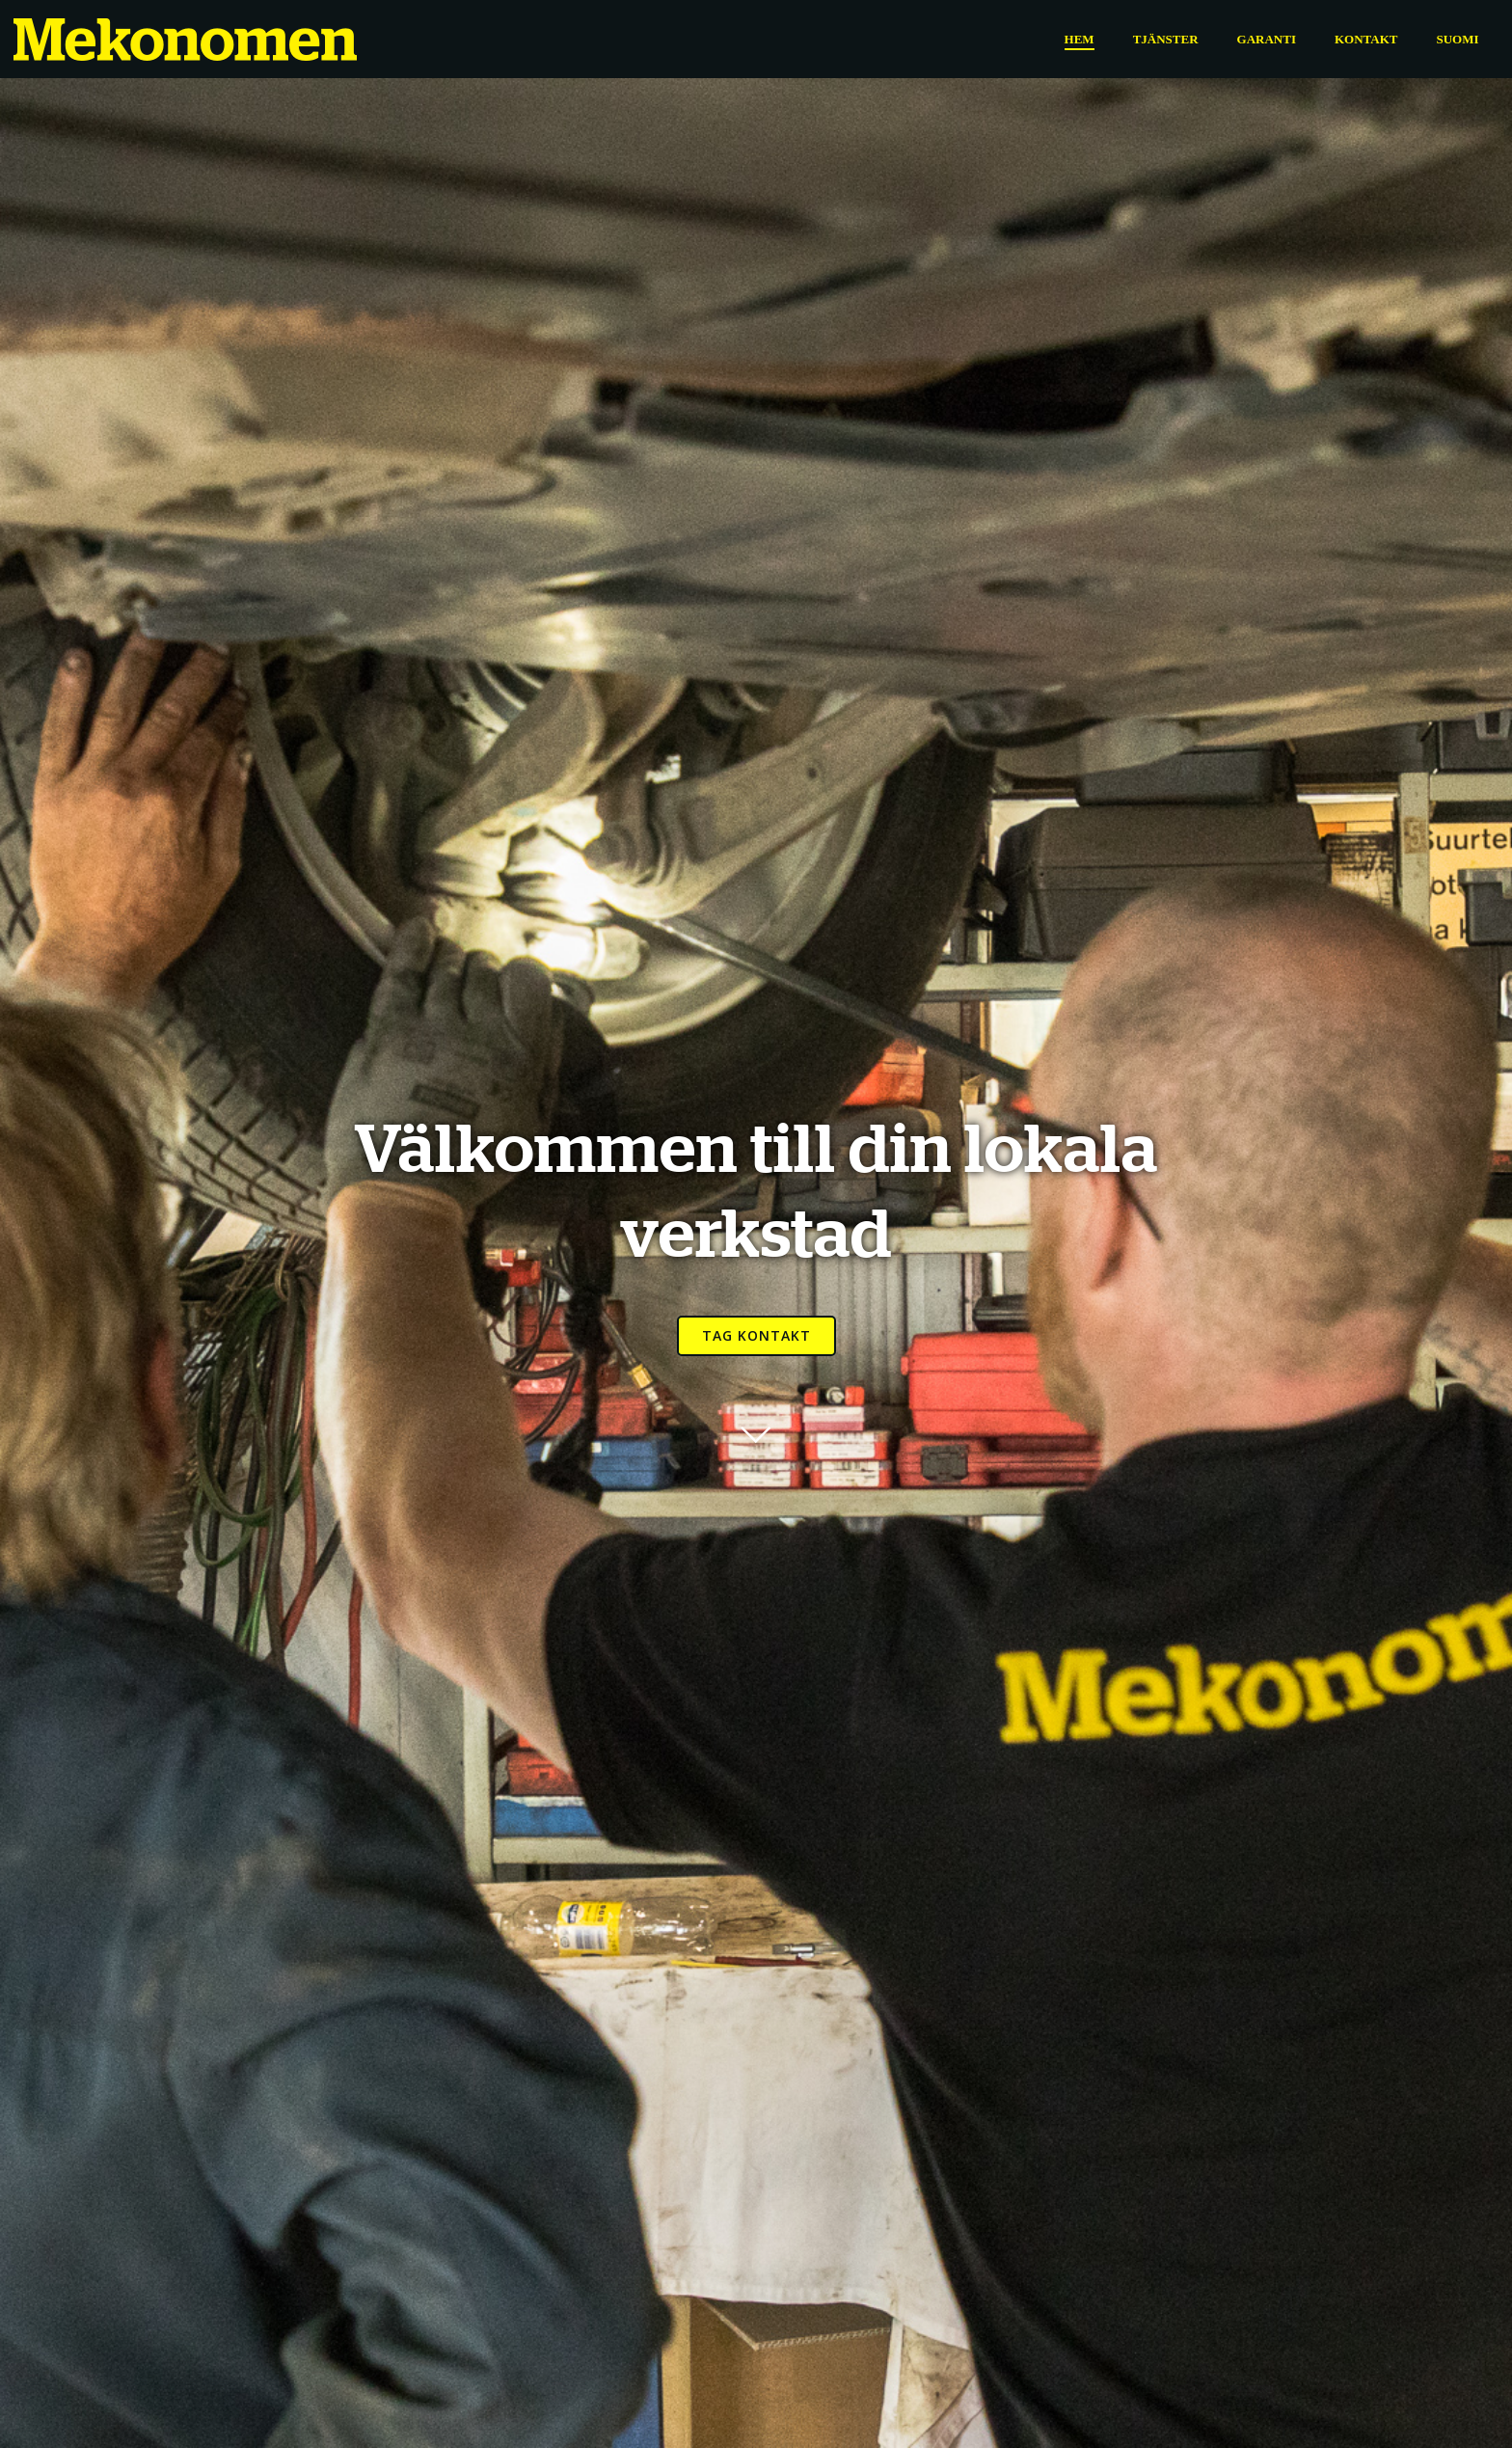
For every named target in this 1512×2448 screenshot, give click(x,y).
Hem (1079, 38)
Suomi (1457, 38)
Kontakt (1365, 38)
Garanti (1265, 38)
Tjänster (1165, 38)
